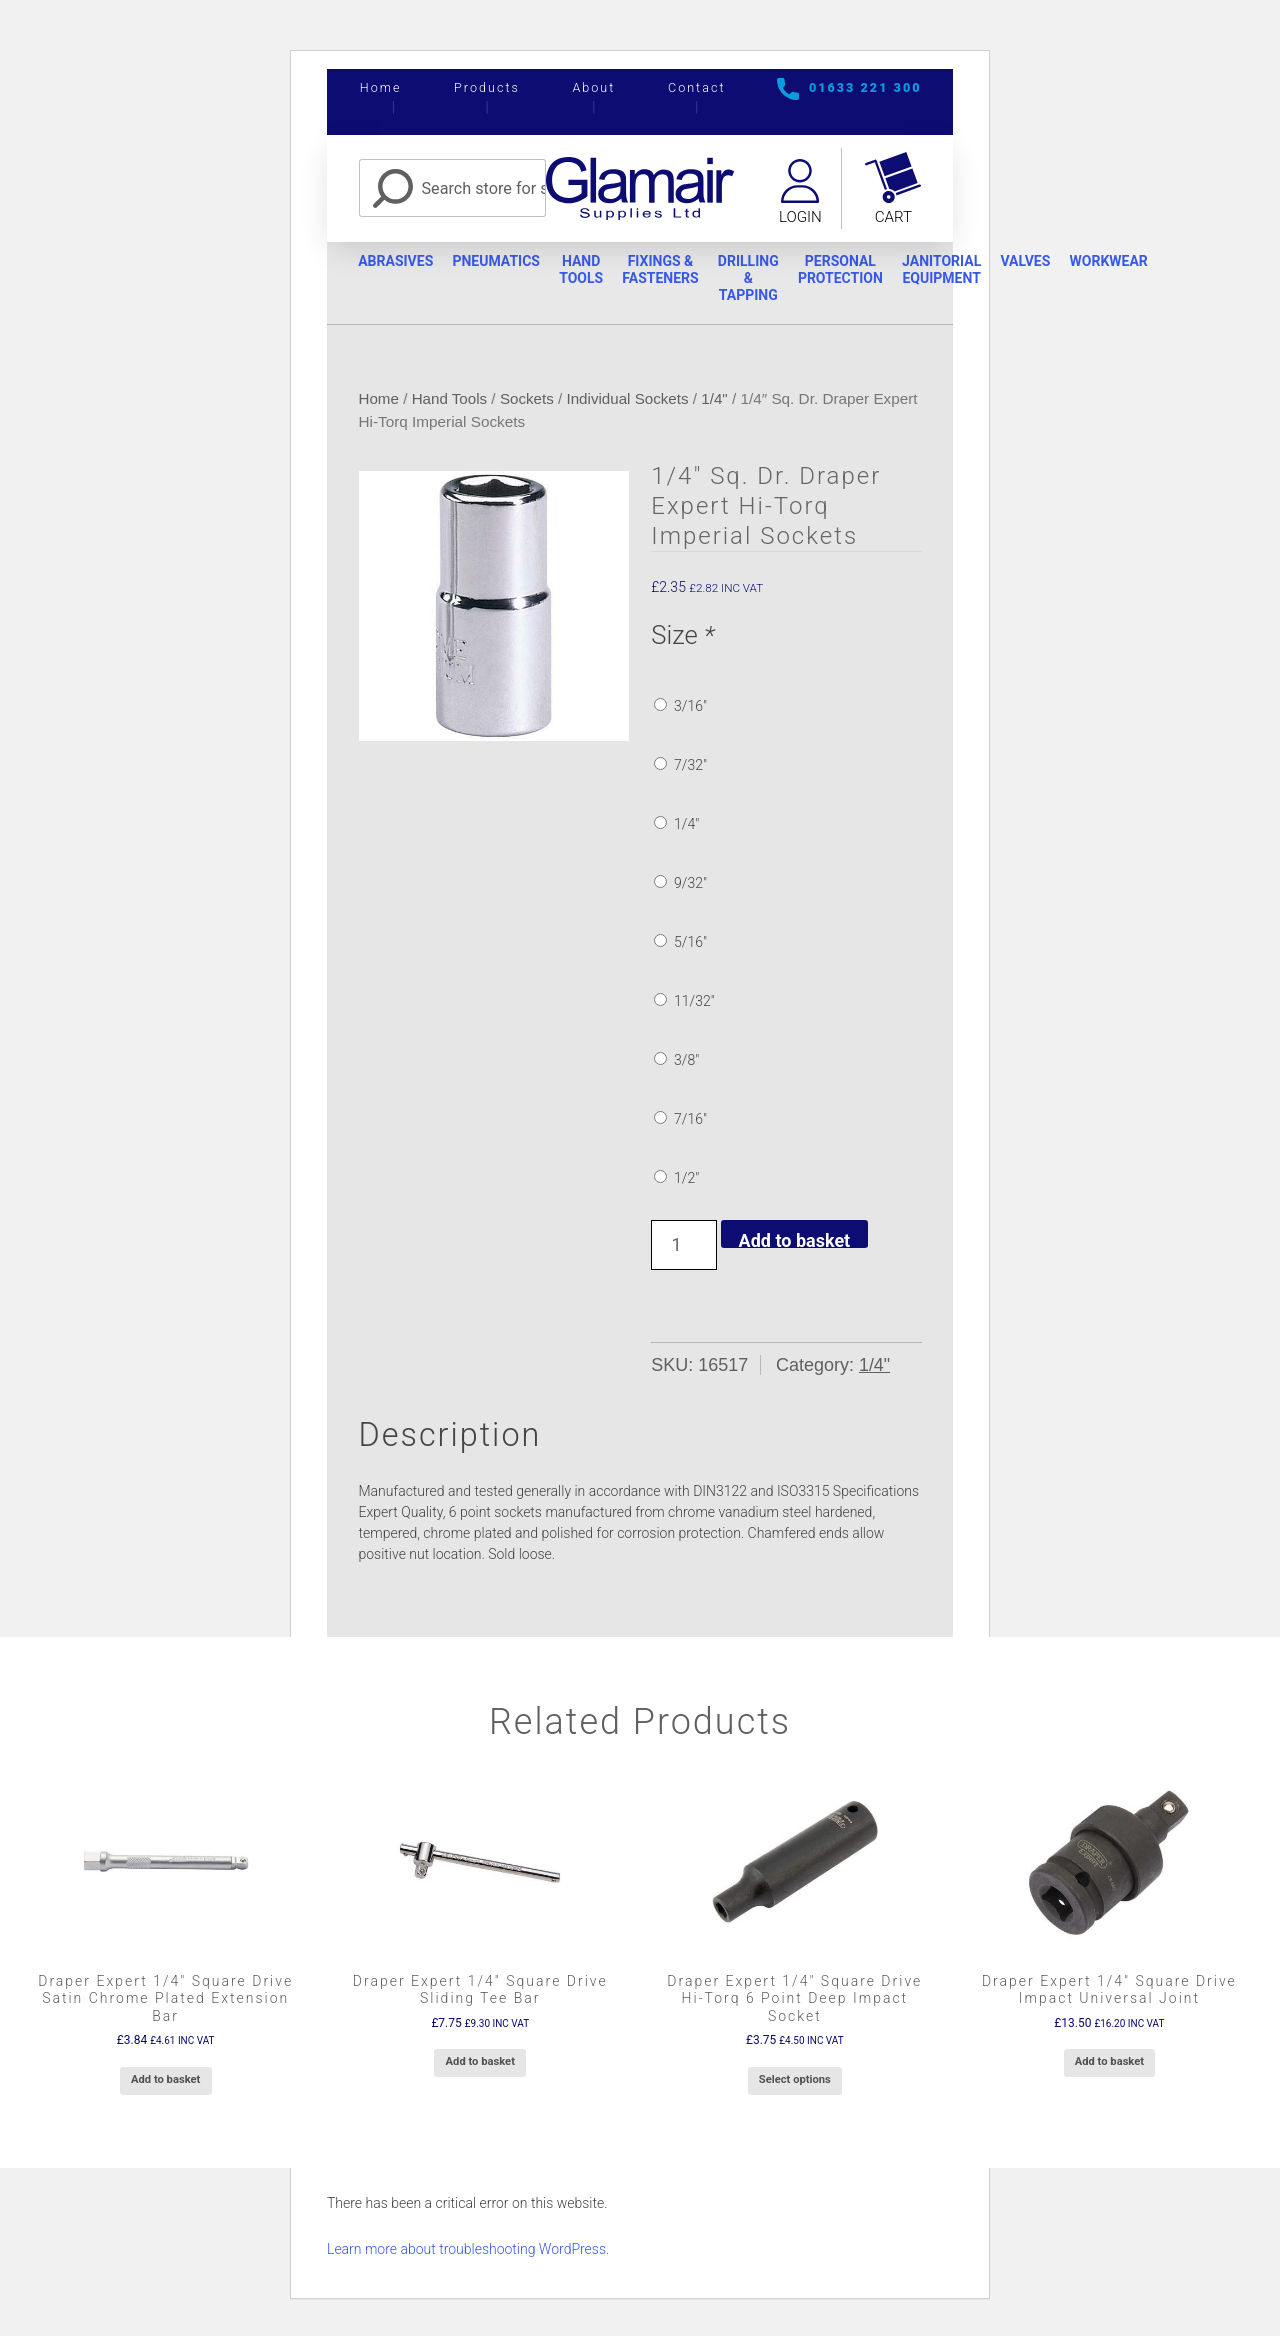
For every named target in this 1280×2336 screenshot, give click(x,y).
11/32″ (684, 1002)
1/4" (717, 399)
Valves (1039, 262)
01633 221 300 (865, 87)
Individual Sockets (629, 399)
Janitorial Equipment (953, 270)
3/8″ (676, 1061)
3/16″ (680, 707)
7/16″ (680, 1120)
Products (487, 87)
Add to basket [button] (165, 2080)
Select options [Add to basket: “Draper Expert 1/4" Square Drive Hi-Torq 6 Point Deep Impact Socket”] (795, 2080)
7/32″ (680, 766)
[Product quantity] (683, 1246)
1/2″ (676, 1179)
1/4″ (676, 825)
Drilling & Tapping (756, 279)
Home (381, 87)
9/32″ (680, 884)
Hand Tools (586, 270)
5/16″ (680, 943)
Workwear (1124, 262)
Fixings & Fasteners (667, 270)
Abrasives (396, 262)
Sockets (528, 399)
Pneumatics (499, 262)
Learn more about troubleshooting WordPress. (468, 2250)
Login (799, 218)
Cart (894, 218)
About (593, 87)
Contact (697, 87)
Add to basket (795, 1240)
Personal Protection (850, 270)
